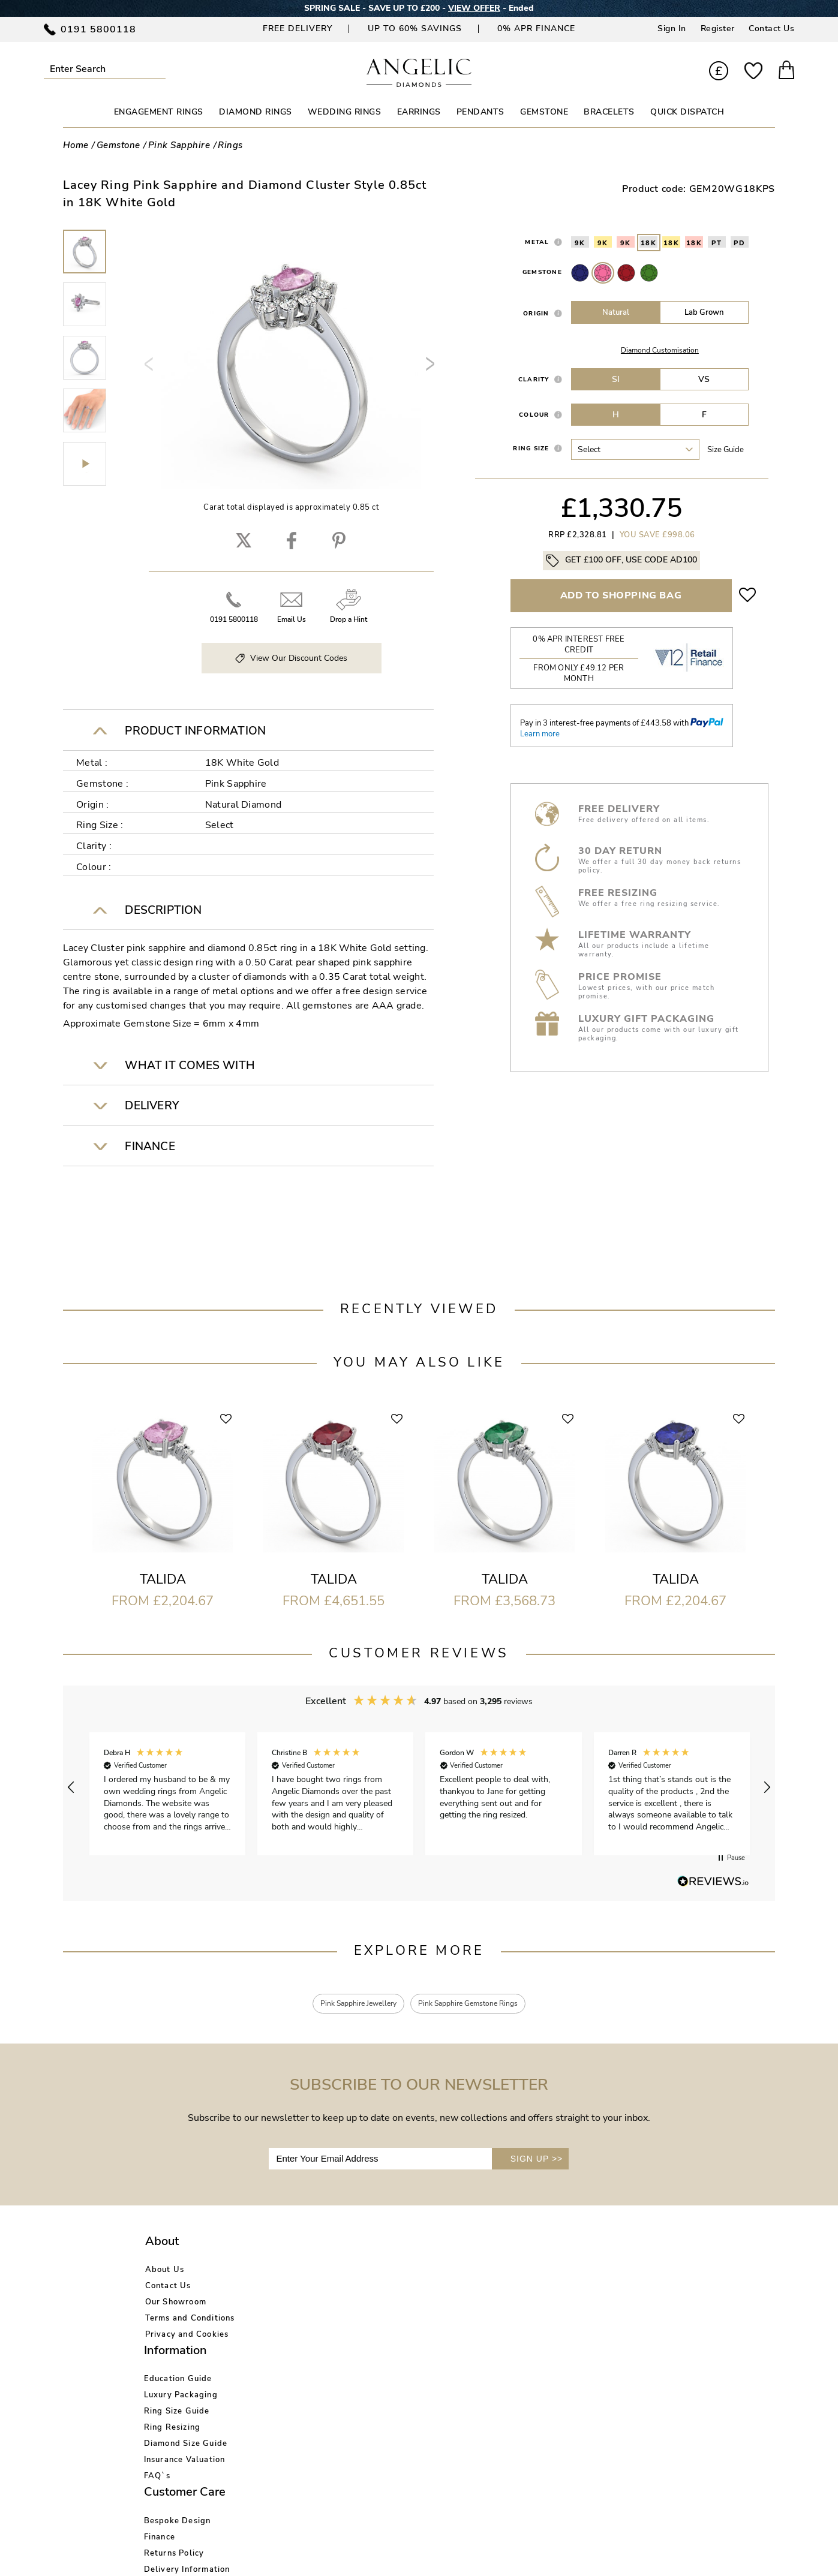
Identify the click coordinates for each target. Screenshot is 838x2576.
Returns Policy (415, 2304)
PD (739, 243)
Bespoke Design (418, 2272)
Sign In (671, 28)
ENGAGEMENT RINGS (158, 112)
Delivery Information (428, 2320)
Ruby (626, 273)
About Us (165, 2272)
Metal (537, 242)
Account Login (534, 2272)
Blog (514, 2288)
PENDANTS (480, 112)
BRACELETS (609, 112)
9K (580, 243)
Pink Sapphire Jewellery (348, 2005)
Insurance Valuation (308, 2353)
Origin (536, 313)
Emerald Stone (649, 273)
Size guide (725, 449)
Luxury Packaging (304, 2288)
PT (716, 243)
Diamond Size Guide (309, 2336)
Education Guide (301, 2272)
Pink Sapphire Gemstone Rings (476, 2005)
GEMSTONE (544, 112)
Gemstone (542, 272)
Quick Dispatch (687, 112)
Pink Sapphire (602, 273)
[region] (419, 1787)
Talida (163, 1579)
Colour (534, 415)
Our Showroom (175, 2304)
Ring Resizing (295, 2320)
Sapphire (580, 273)
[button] (71, 1787)
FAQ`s (280, 2369)
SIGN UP (536, 2161)
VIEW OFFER (474, 8)
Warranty (405, 2353)
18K (649, 243)
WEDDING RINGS (345, 112)
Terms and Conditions (190, 2320)
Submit (159, 69)
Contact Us (771, 28)
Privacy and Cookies (187, 2336)
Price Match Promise (427, 2336)
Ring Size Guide (300, 2304)
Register (718, 28)
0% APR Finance (536, 28)
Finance (400, 2288)
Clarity (533, 379)
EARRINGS (419, 112)
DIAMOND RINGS (255, 112)
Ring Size (531, 448)
